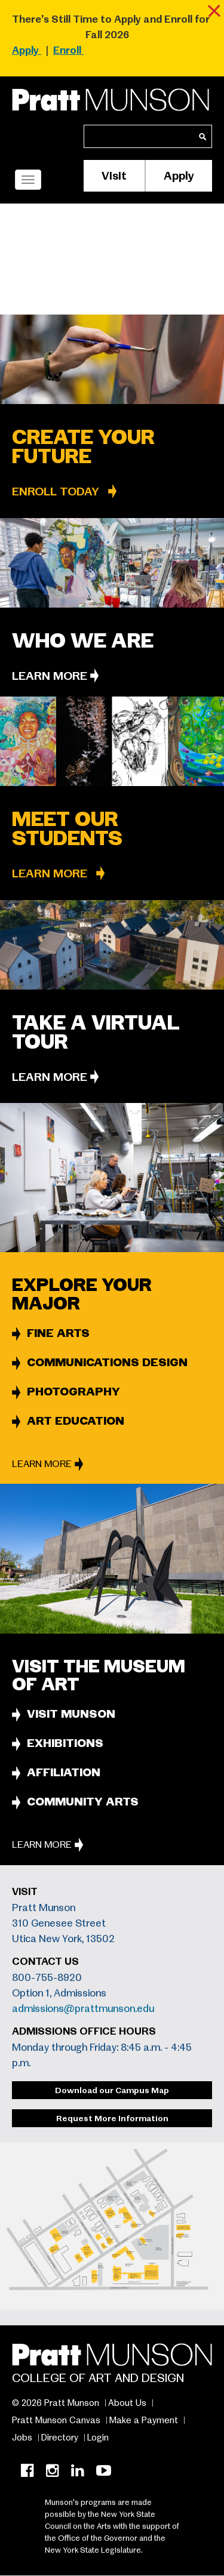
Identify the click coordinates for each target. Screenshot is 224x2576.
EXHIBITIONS (65, 1743)
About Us (127, 2402)
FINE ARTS (58, 1333)
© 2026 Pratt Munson (55, 2402)
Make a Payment (143, 2420)
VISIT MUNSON (71, 1714)
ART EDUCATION (75, 1421)
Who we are (83, 640)
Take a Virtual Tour (96, 1032)
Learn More (49, 676)
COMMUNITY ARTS (83, 1801)
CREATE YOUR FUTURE (83, 447)
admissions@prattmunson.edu (83, 2008)
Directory (59, 2437)
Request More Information (112, 2118)
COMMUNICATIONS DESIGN (107, 1362)
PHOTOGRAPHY (73, 1391)
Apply (179, 176)
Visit (114, 176)
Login (98, 2437)
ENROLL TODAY (55, 491)
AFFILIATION (63, 1772)
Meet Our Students (67, 829)
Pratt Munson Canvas (56, 2420)
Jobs (22, 2437)
